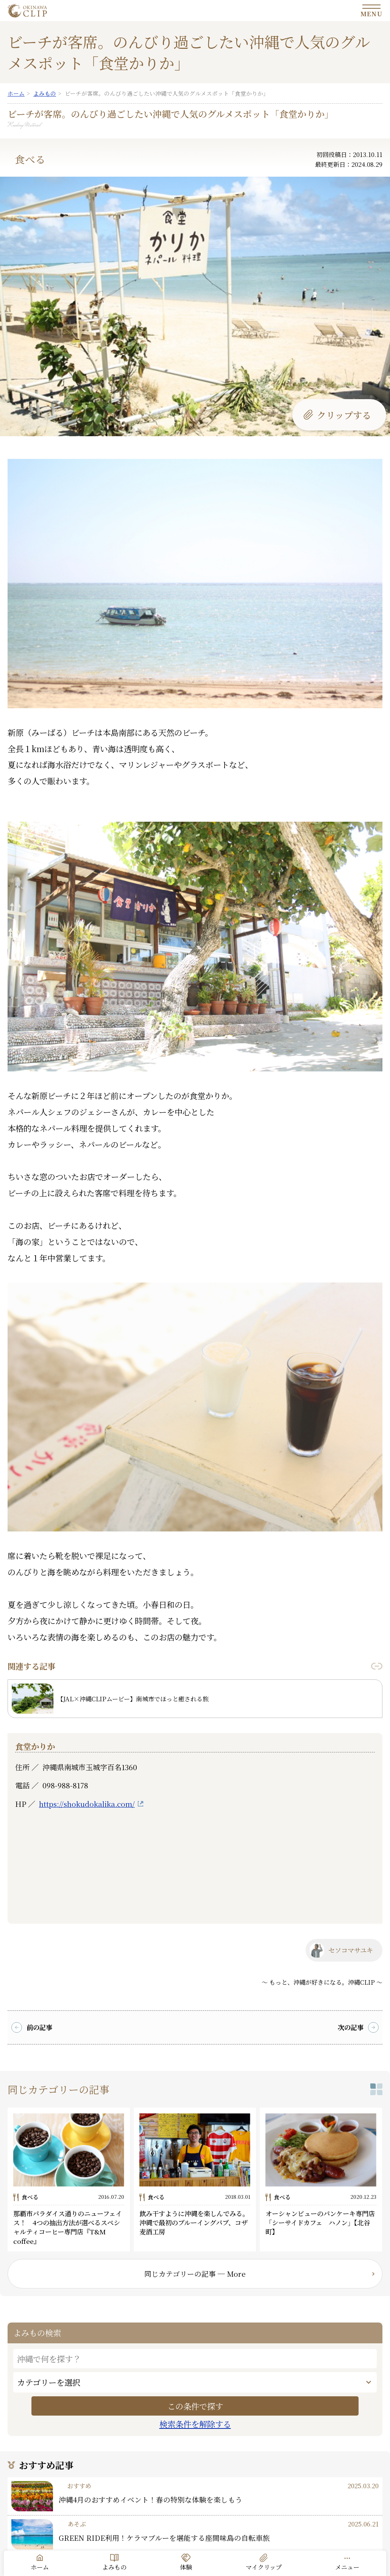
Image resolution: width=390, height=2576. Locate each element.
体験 (186, 2566)
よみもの (114, 2566)
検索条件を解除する (195, 2424)
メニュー (347, 2566)
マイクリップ (264, 2566)
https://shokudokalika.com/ (87, 1804)
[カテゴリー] (195, 2382)
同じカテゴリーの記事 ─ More (195, 2273)
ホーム (40, 2566)
